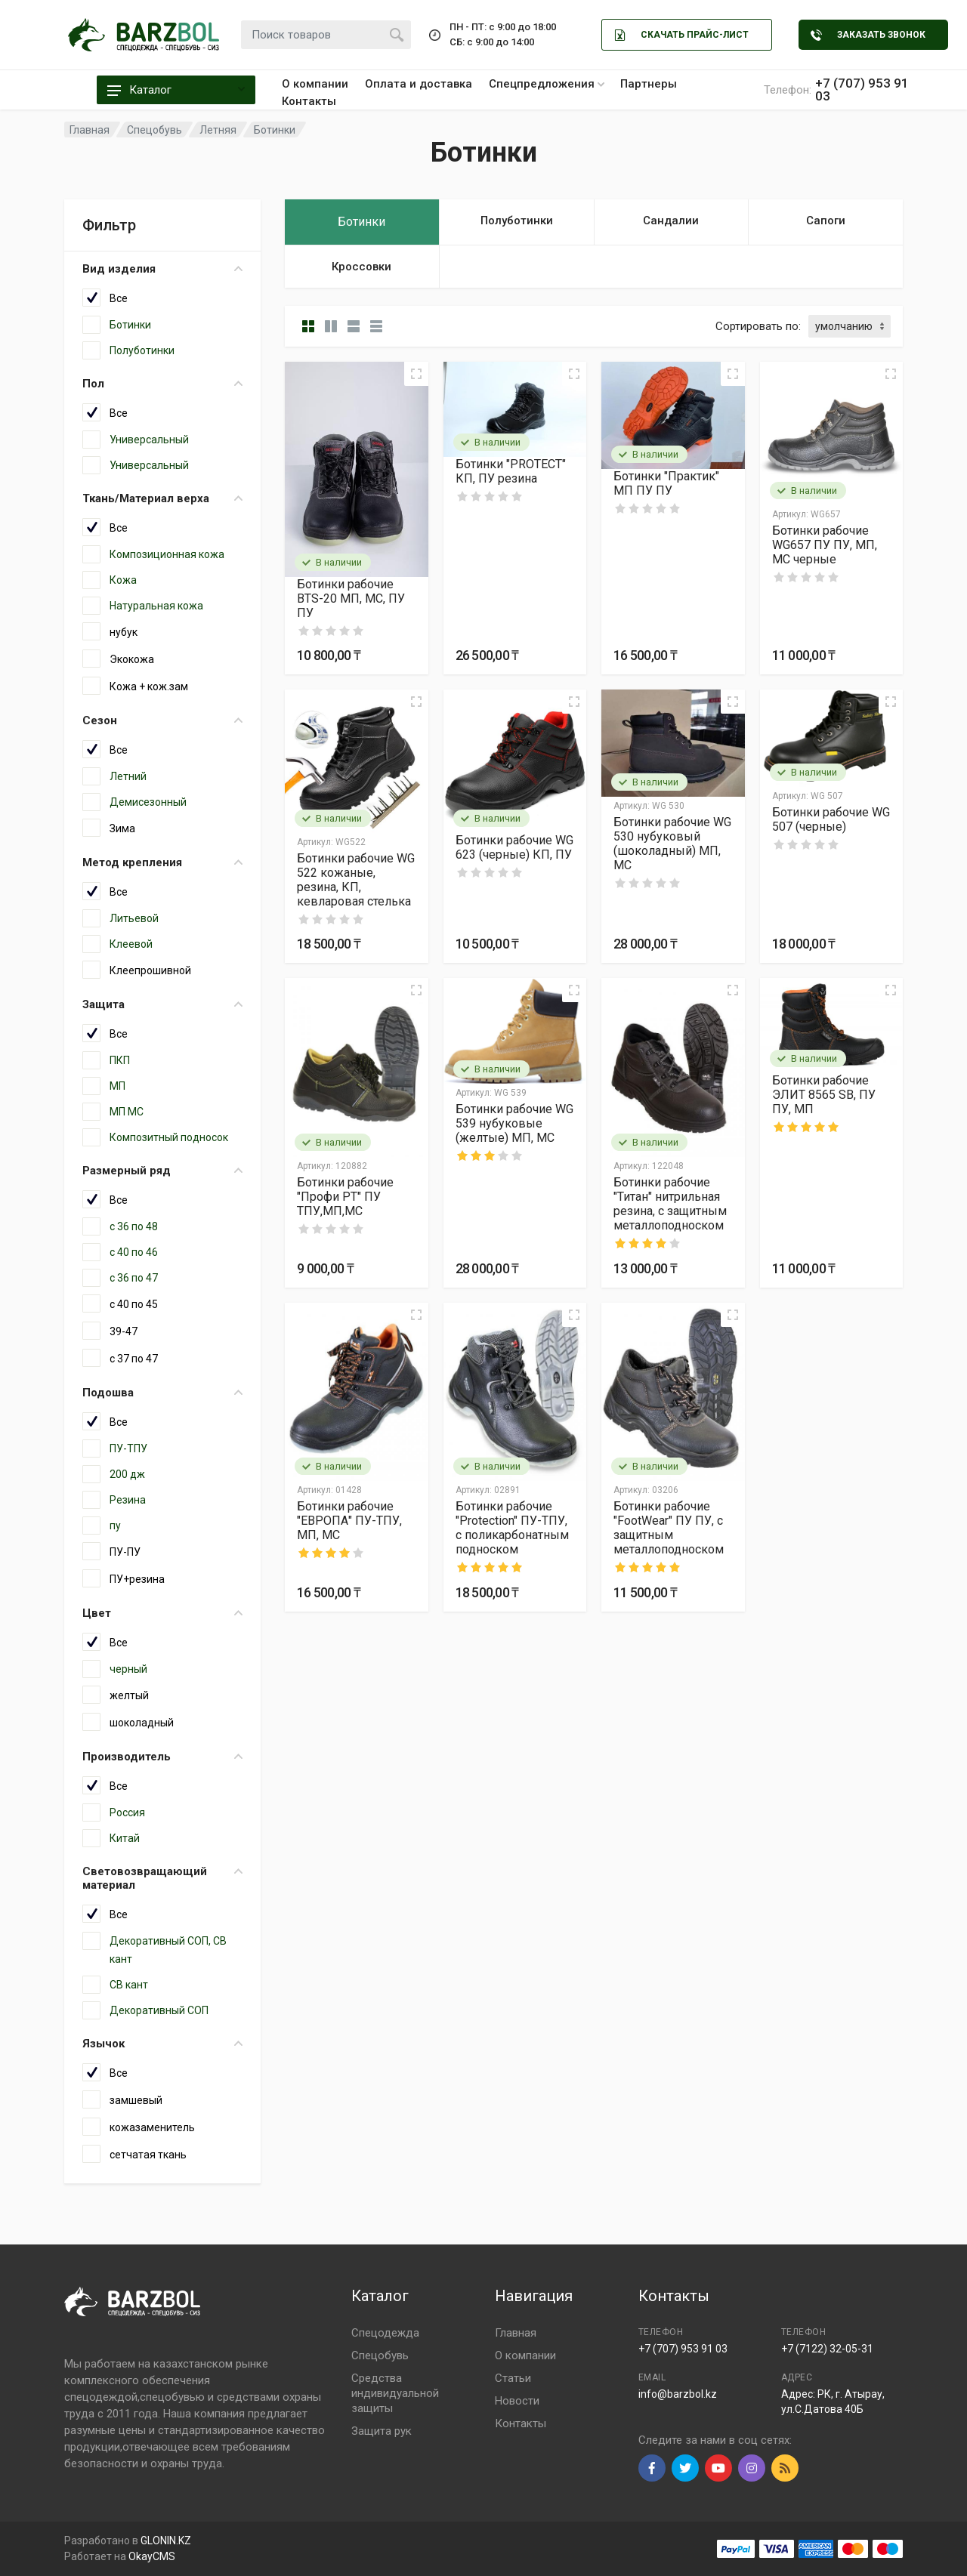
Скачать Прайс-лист (681, 35)
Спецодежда (385, 2333)
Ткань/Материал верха (162, 498)
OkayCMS (151, 2556)
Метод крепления (162, 862)
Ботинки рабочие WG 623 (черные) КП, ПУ (514, 847)
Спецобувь (380, 2355)
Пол (162, 383)
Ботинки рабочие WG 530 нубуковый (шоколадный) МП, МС (672, 843)
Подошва (162, 1392)
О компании (315, 84)
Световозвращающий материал (162, 1878)
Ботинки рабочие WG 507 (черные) (831, 819)
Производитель (162, 1756)
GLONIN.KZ (166, 2540)
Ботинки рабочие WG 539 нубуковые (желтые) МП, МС (514, 1123)
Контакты (309, 101)
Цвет (162, 1613)
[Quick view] (416, 374)
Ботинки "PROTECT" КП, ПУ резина (511, 471)
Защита (162, 1004)
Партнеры (648, 84)
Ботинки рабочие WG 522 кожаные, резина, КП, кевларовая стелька (356, 880)
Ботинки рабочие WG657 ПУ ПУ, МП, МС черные (824, 544)
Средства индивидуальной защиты (395, 2393)
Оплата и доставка (418, 84)
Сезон (162, 720)
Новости (517, 2401)
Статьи (513, 2378)
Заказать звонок (868, 35)
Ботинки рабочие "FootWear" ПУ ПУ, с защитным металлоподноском (668, 1527)
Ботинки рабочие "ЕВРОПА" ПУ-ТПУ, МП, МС (349, 1520)
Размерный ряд (162, 1170)
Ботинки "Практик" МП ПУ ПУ (666, 483)
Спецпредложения (546, 84)
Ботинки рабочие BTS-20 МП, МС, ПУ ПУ (351, 598)
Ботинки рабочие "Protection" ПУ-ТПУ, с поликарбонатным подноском (512, 1527)
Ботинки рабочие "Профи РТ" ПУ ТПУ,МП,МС (345, 1196)
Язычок (162, 2043)
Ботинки (274, 130)
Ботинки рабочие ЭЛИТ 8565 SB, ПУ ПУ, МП (824, 1094)
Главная (515, 2333)
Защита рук (381, 2431)
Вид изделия (162, 269)
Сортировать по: (758, 326)
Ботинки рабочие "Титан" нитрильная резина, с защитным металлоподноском (670, 1203)
